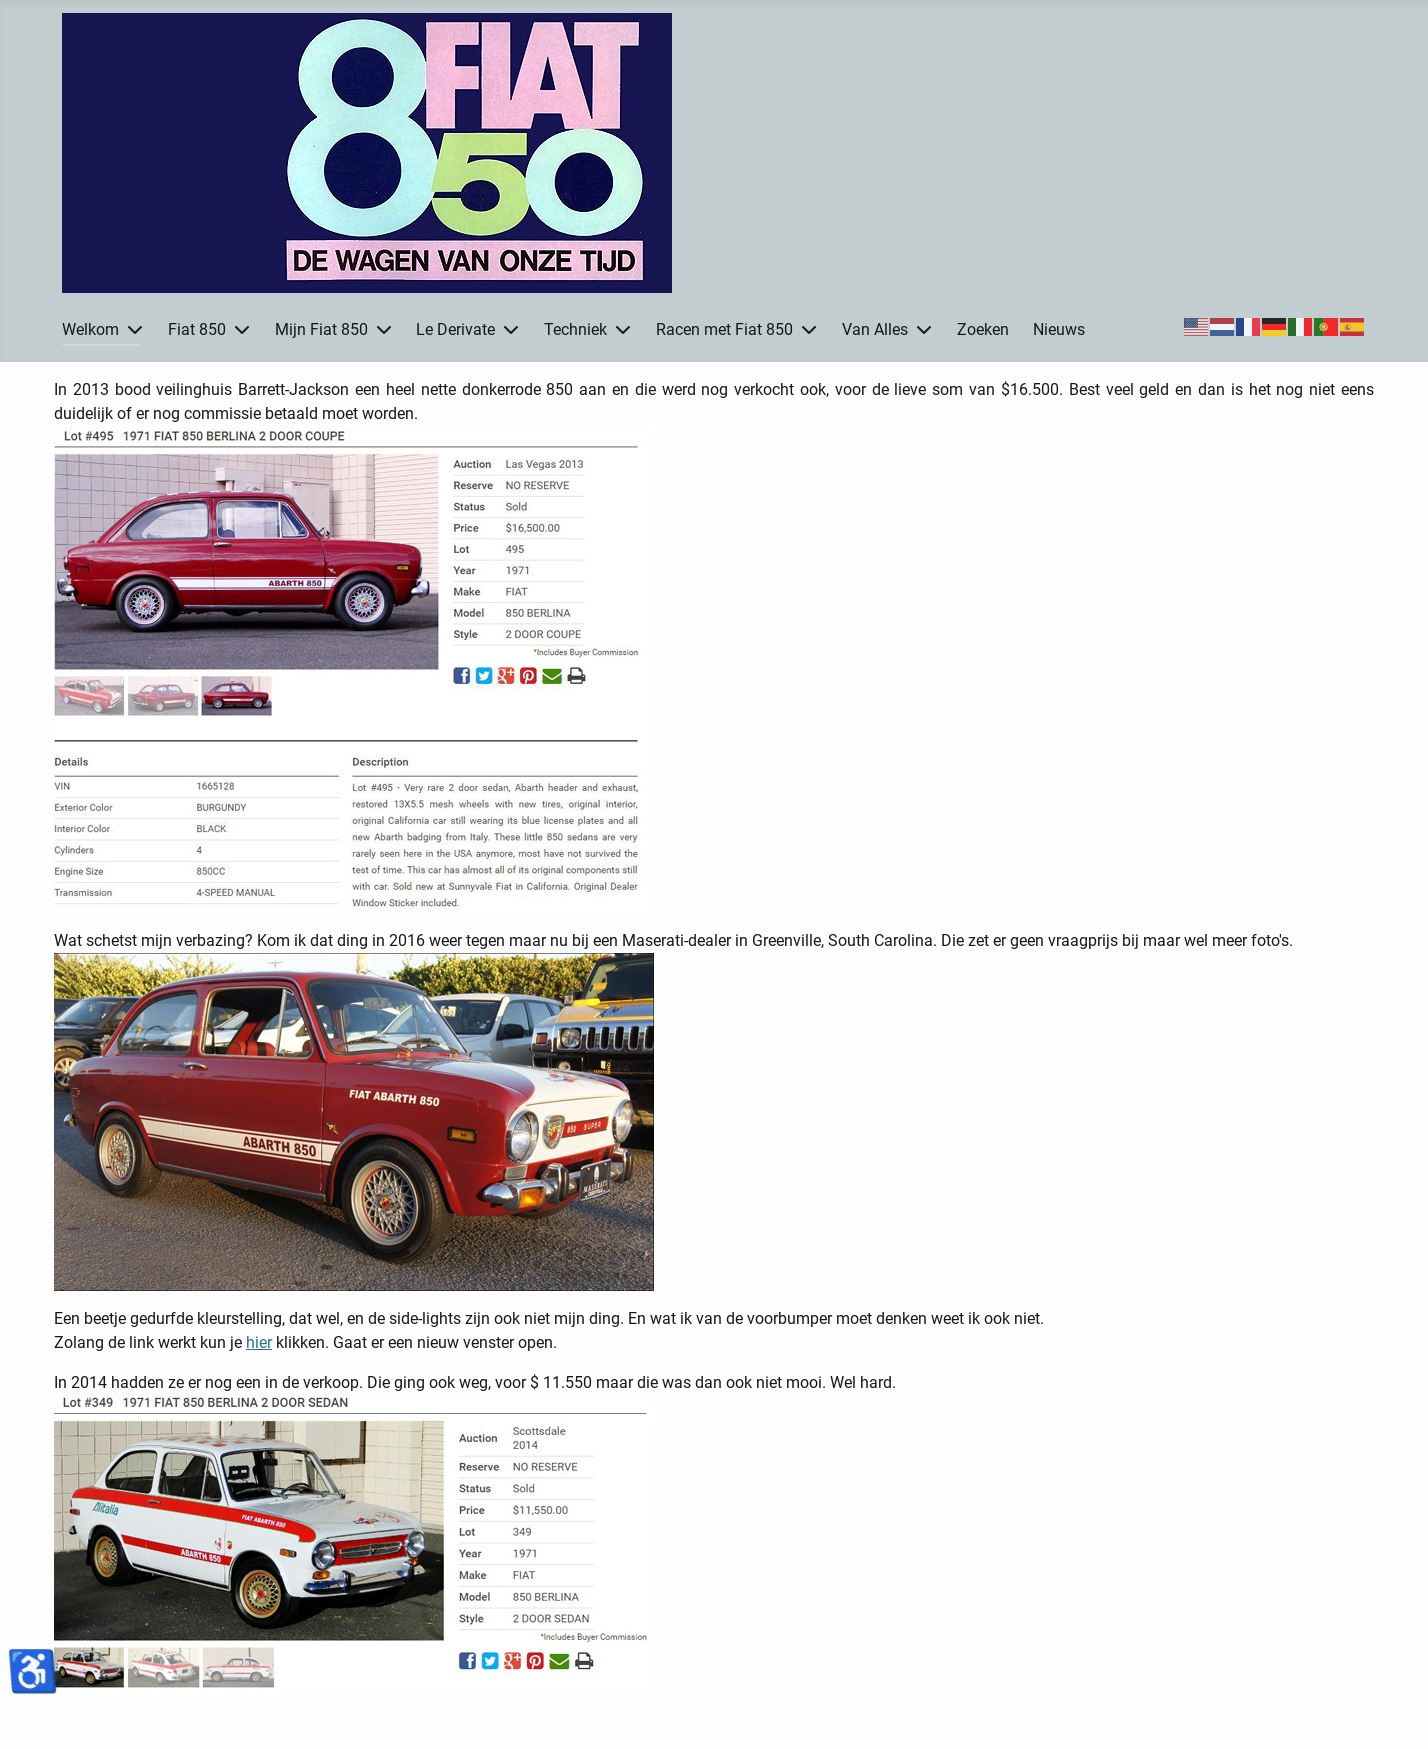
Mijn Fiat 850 (321, 329)
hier (259, 1342)
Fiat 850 (197, 329)
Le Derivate (455, 329)
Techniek (575, 329)
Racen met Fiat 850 (724, 329)
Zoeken (983, 329)
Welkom (90, 329)
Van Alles (875, 329)
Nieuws (1059, 329)
